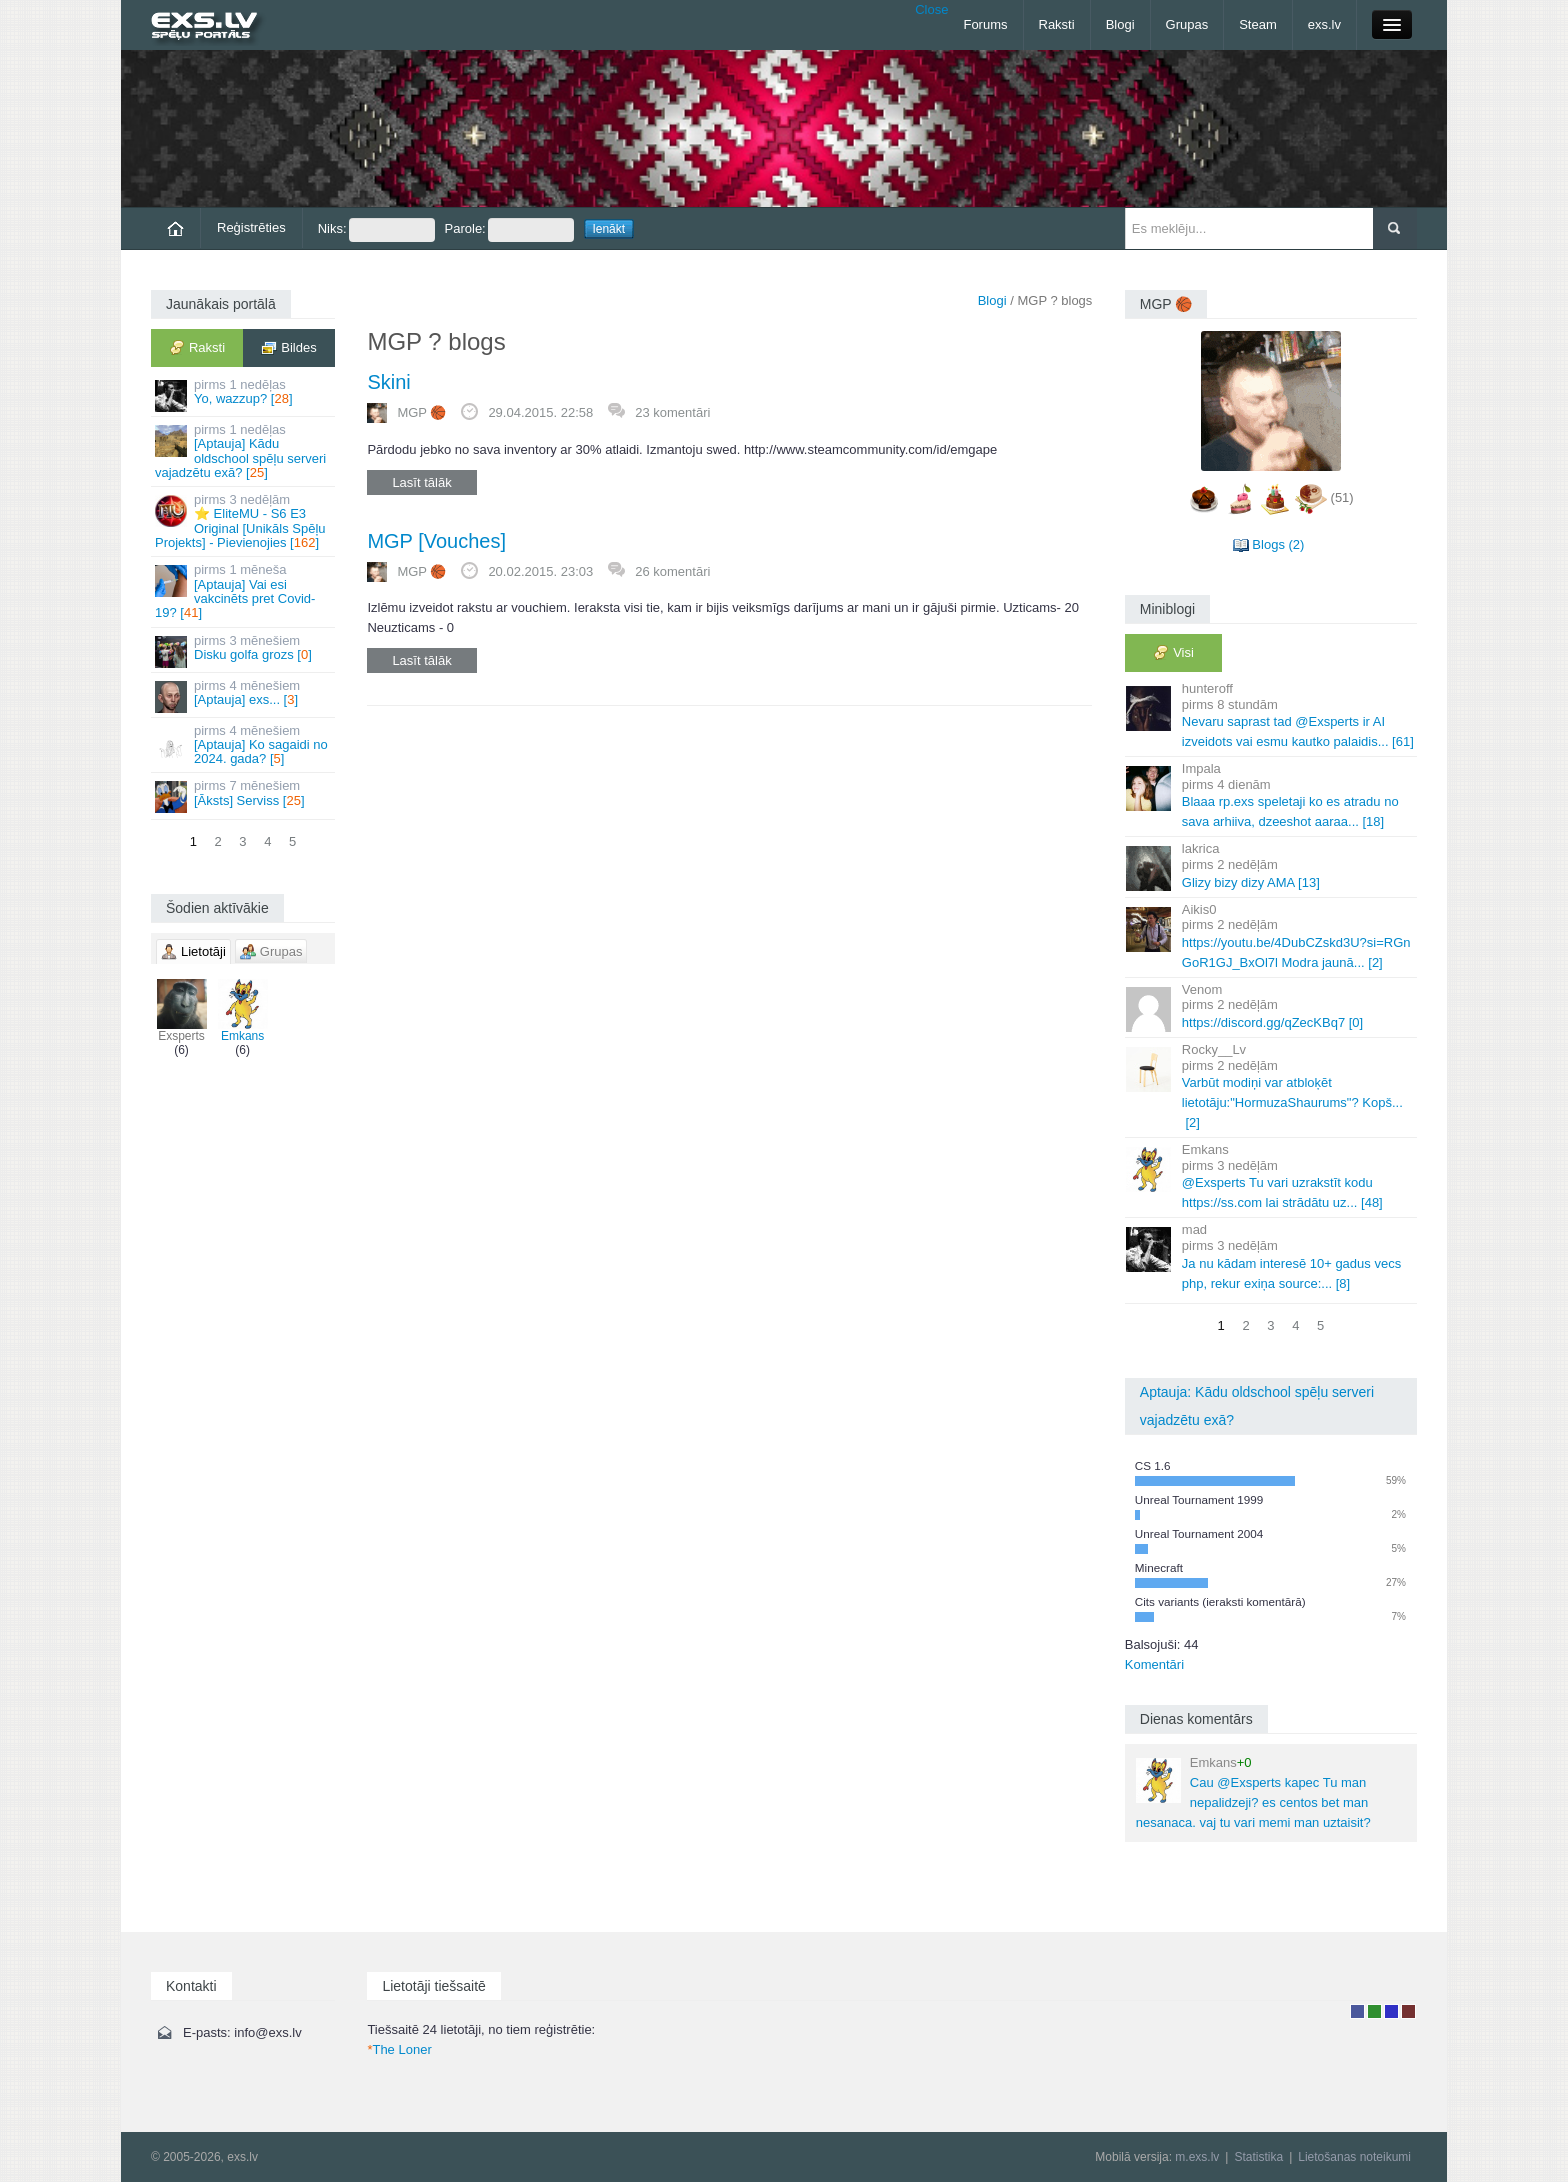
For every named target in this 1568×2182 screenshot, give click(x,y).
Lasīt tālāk (421, 482)
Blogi (1120, 24)
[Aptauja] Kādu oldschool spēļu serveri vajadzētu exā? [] (244, 451)
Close (931, 9)
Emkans (243, 1011)
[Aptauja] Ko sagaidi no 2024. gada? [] (244, 745)
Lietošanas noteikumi (1354, 2157)
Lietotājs (1357, 2011)
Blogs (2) (1278, 544)
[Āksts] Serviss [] (244, 795)
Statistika (1258, 2157)
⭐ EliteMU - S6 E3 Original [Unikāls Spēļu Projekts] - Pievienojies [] (244, 521)
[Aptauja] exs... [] (244, 695)
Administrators (1408, 2011)
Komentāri (1154, 1664)
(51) (1342, 497)
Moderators (1391, 2011)
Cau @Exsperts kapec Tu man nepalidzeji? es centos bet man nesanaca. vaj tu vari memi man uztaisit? (1253, 1792)
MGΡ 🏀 (421, 412)
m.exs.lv (1197, 2157)
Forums (985, 24)
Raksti (1057, 24)
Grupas (1187, 24)
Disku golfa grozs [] (244, 650)
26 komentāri (672, 571)
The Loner (399, 2049)
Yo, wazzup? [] (244, 394)
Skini (388, 382)
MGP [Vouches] (436, 541)
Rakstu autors (1374, 2011)
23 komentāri (672, 412)
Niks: (376, 230)
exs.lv (1324, 24)
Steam (1258, 24)
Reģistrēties (251, 227)
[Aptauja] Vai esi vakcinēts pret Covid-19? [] (244, 591)
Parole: (509, 230)
